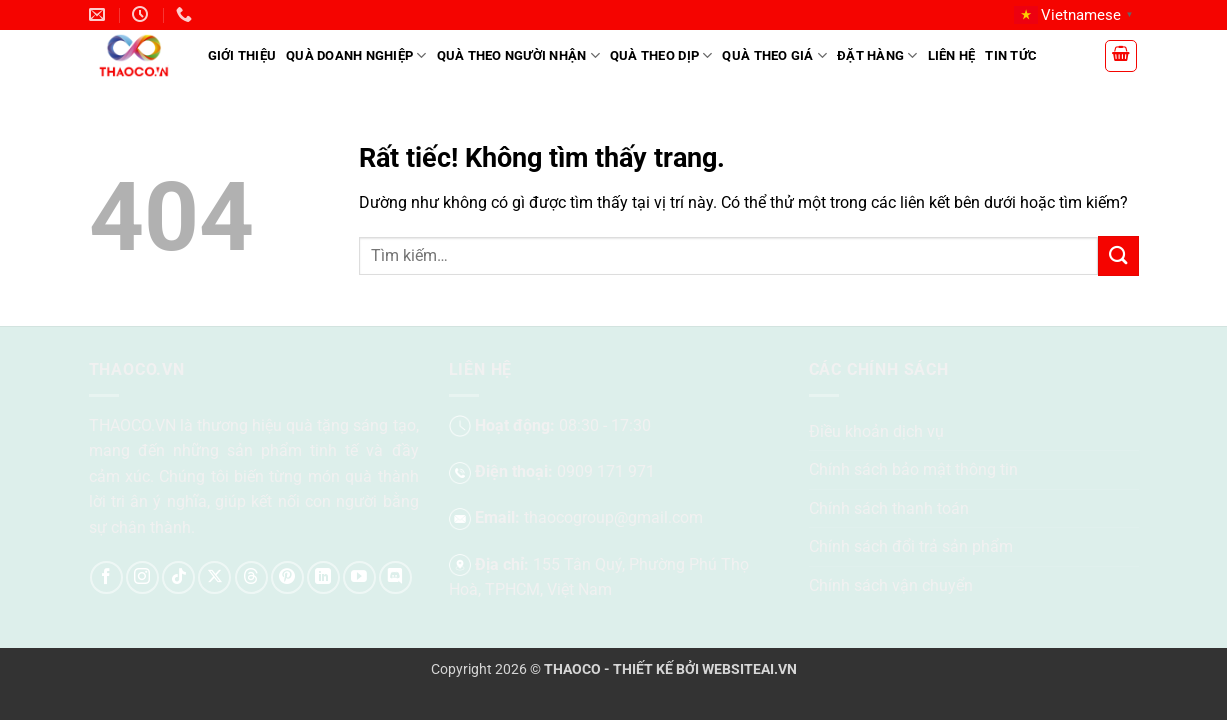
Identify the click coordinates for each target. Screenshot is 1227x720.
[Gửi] (1118, 255)
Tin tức (1011, 55)
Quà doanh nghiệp (356, 55)
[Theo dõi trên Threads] (251, 577)
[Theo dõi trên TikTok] (178, 577)
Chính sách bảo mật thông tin (913, 469)
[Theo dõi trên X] (214, 577)
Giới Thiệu (242, 55)
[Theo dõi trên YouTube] (359, 577)
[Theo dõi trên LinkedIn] (323, 577)
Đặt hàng (877, 55)
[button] (1121, 56)
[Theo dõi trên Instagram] (142, 577)
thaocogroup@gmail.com (613, 517)
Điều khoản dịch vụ (876, 431)
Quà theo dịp (661, 55)
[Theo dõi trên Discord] (395, 577)
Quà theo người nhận (518, 55)
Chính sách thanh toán (889, 508)
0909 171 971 (606, 471)
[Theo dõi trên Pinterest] (287, 577)
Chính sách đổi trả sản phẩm (911, 546)
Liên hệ (952, 55)
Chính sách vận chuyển (891, 585)
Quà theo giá (774, 55)
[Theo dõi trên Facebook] (106, 577)
